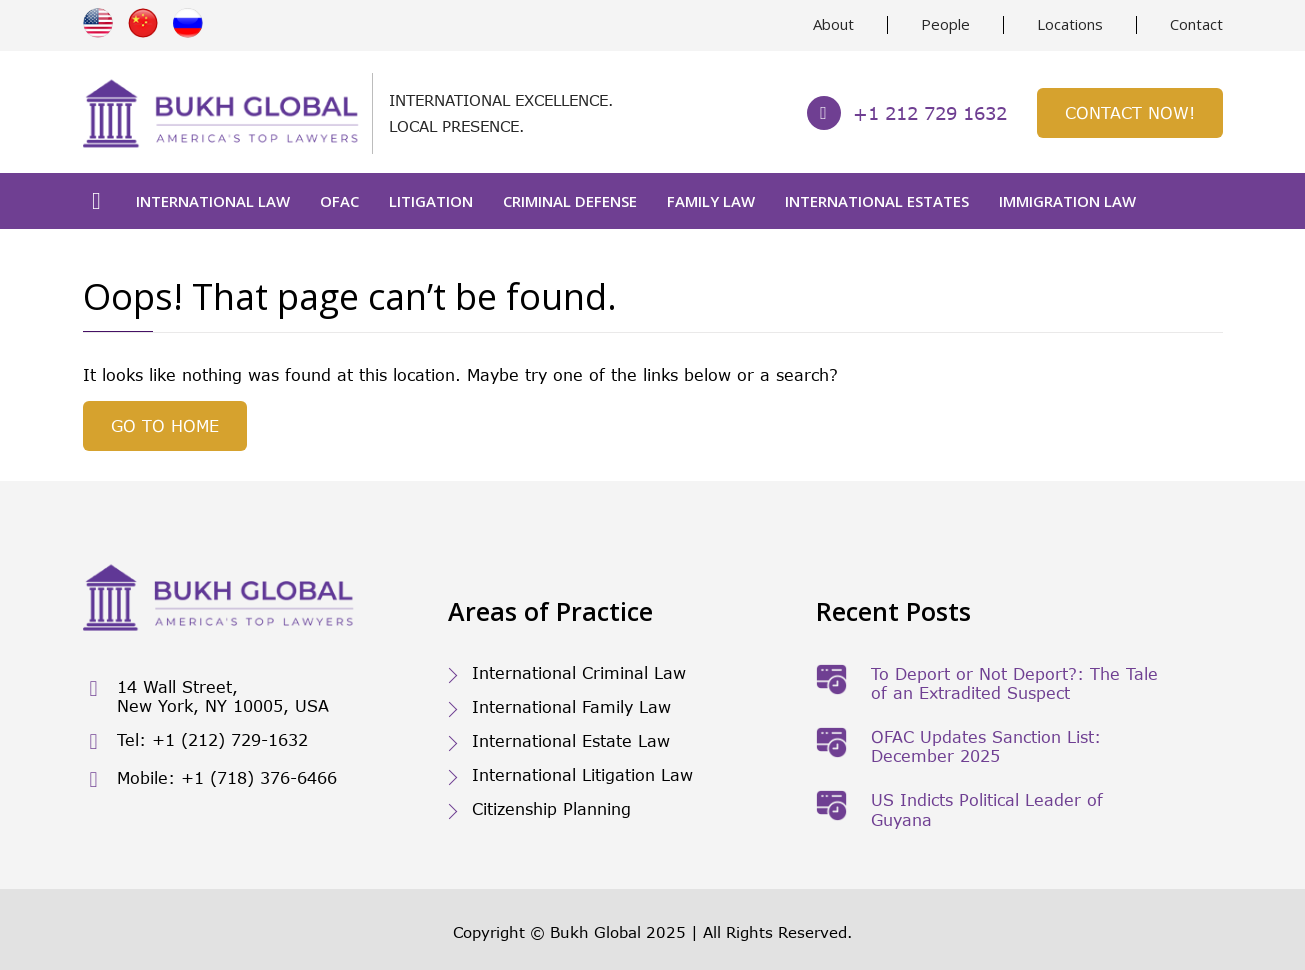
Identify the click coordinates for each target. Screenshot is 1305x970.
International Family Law (571, 706)
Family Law (711, 201)
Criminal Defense (570, 201)
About (833, 24)
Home (97, 201)
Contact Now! (1130, 112)
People (945, 24)
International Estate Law (571, 740)
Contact (1196, 24)
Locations (1070, 24)
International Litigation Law (582, 774)
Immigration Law (1067, 201)
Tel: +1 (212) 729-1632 (195, 741)
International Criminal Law (579, 672)
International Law (213, 201)
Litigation (431, 201)
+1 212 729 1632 (907, 113)
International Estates (877, 201)
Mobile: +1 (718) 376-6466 (210, 779)
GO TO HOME (165, 425)
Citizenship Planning (551, 808)
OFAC (339, 201)
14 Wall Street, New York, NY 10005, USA (206, 696)
